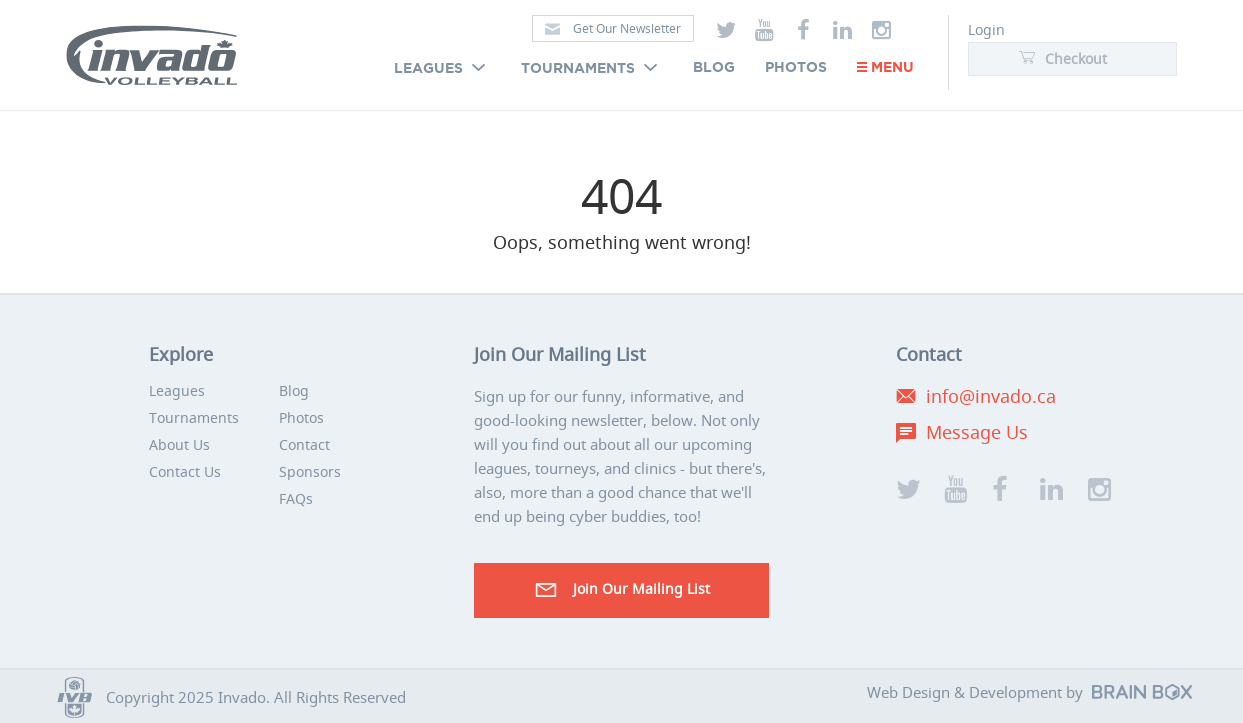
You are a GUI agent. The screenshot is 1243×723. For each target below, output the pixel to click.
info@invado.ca (991, 396)
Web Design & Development (964, 692)
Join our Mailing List (621, 590)
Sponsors (310, 471)
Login (986, 29)
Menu (885, 68)
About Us (179, 444)
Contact (304, 444)
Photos (796, 68)
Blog (714, 68)
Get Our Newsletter (613, 28)
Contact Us (185, 471)
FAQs (296, 498)
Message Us (977, 432)
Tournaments (592, 69)
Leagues (442, 69)
